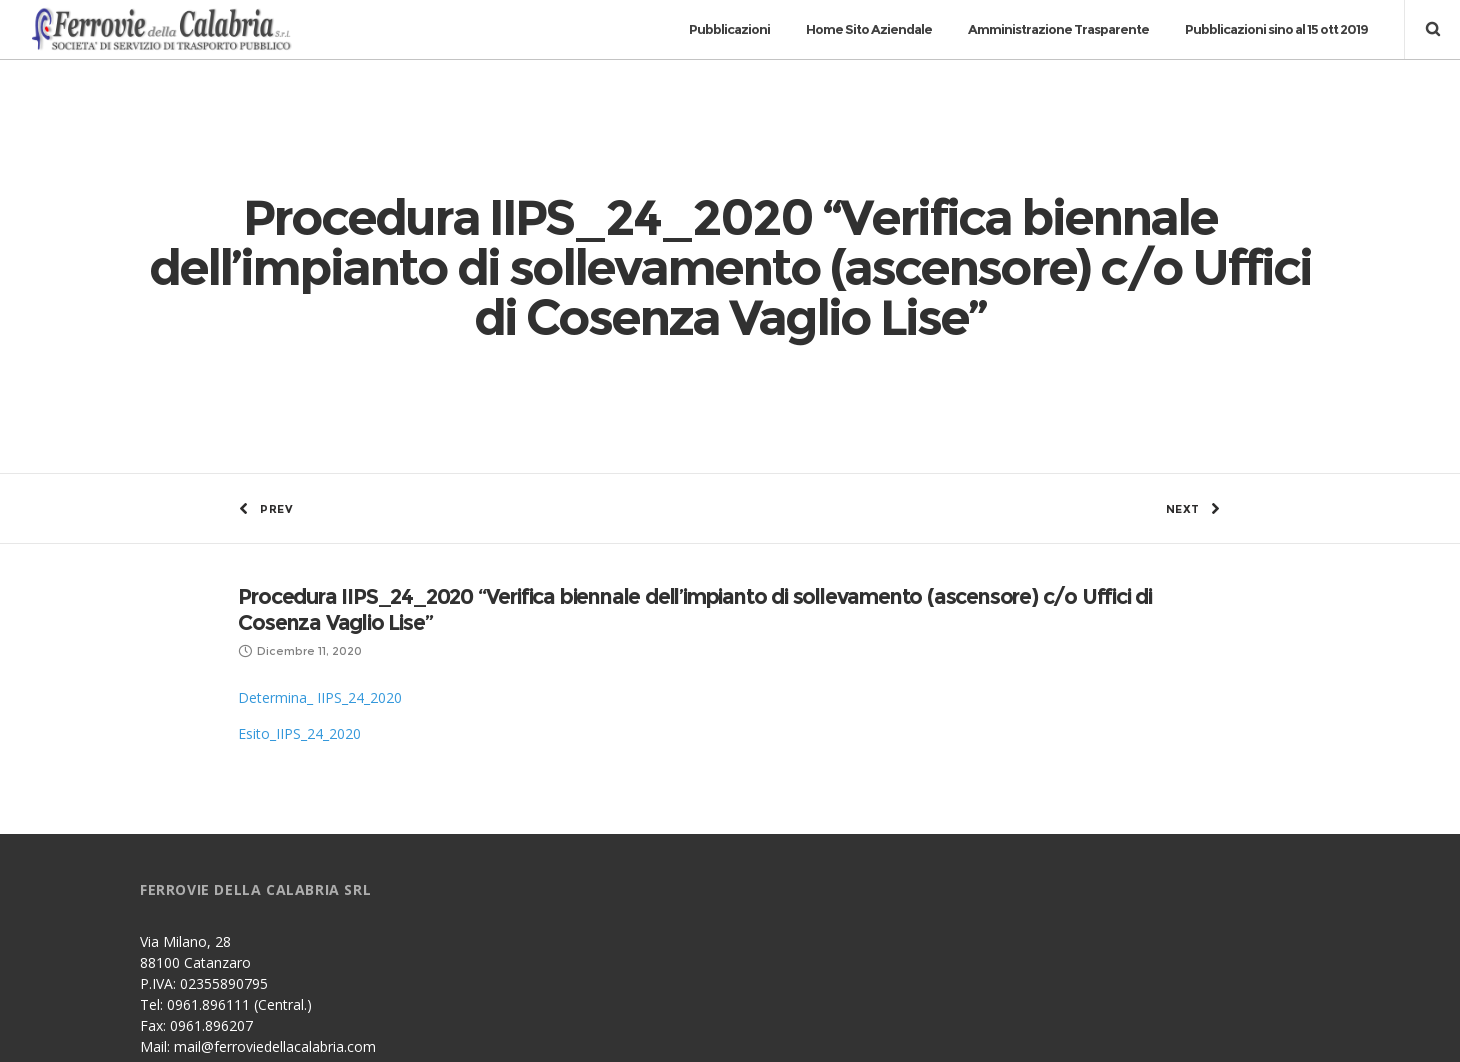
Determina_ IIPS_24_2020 (320, 542)
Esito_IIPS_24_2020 (299, 578)
